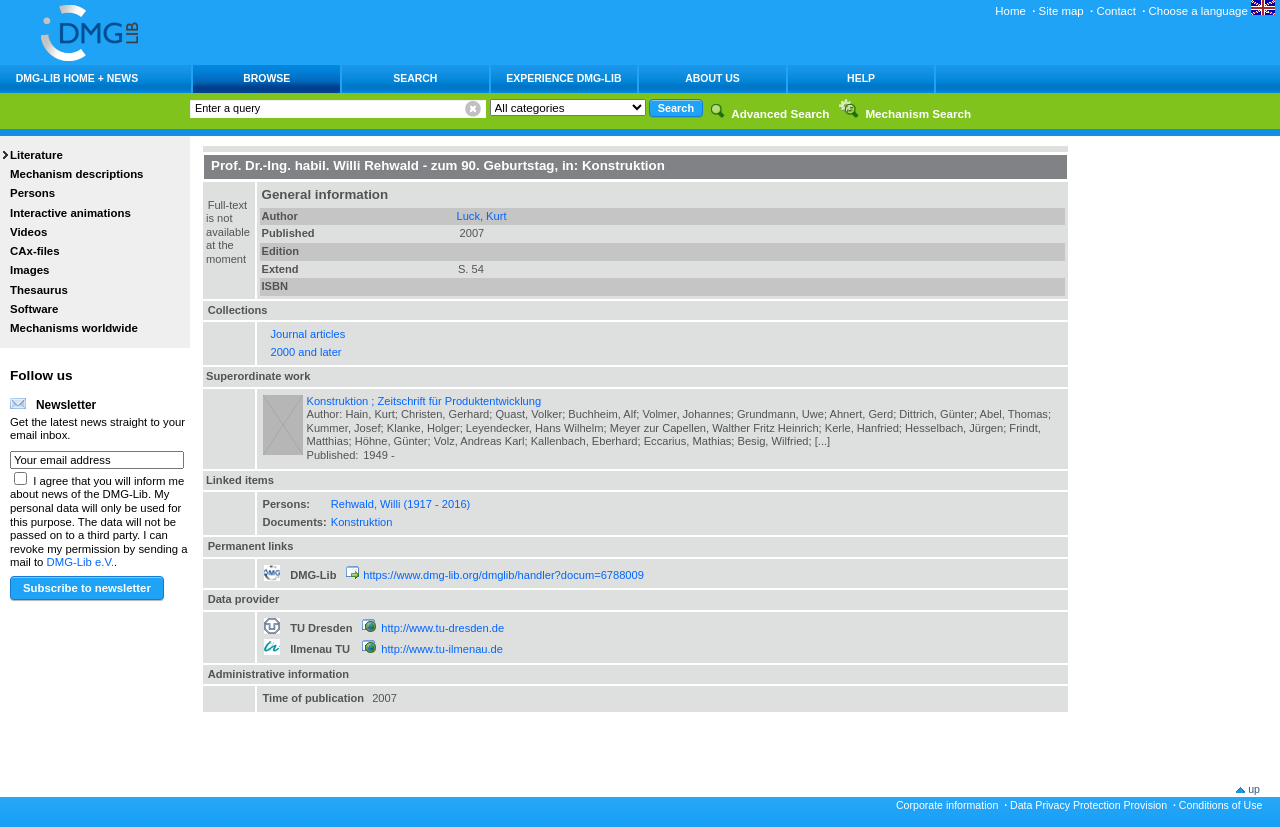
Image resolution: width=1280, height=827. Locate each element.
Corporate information (947, 805)
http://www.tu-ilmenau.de (442, 649)
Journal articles (308, 334)
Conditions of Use (1221, 805)
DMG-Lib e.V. (81, 562)
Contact (1115, 11)
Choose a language (1212, 11)
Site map (1061, 11)
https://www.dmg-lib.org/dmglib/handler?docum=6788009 (503, 575)
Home (1010, 11)
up (1254, 789)
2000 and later (306, 352)
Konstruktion (362, 522)
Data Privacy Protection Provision (1088, 805)
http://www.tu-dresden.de (442, 628)
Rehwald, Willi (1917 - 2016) (401, 504)
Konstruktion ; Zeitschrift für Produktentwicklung (424, 401)
